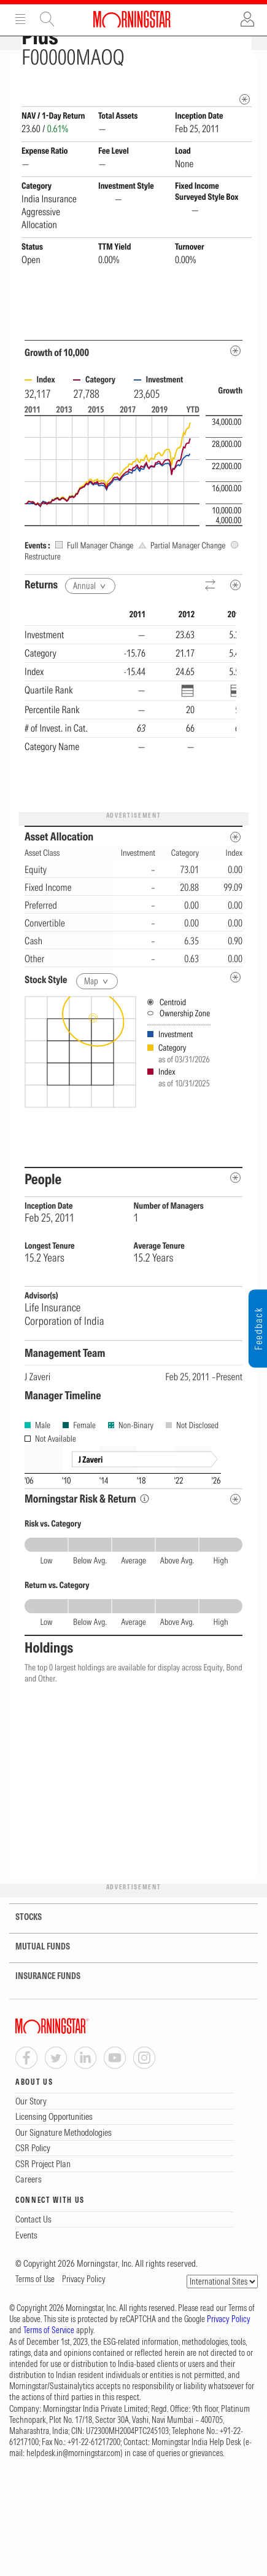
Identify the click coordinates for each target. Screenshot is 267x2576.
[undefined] (235, 1020)
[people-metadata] (235, 1220)
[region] (130, 747)
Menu (20, 19)
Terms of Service (48, 2372)
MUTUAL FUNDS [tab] (35, 1989)
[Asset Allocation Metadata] (235, 879)
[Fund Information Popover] (245, 68)
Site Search (47, 19)
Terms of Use (35, 2321)
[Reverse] (211, 628)
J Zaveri (37, 1419)
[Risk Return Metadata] (235, 1542)
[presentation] (133, 1123)
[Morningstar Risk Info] (144, 1541)
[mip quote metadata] (245, 142)
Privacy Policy (84, 2321)
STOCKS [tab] (21, 1960)
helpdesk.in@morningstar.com (73, 2495)
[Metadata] (235, 393)
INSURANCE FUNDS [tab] (40, 2019)
